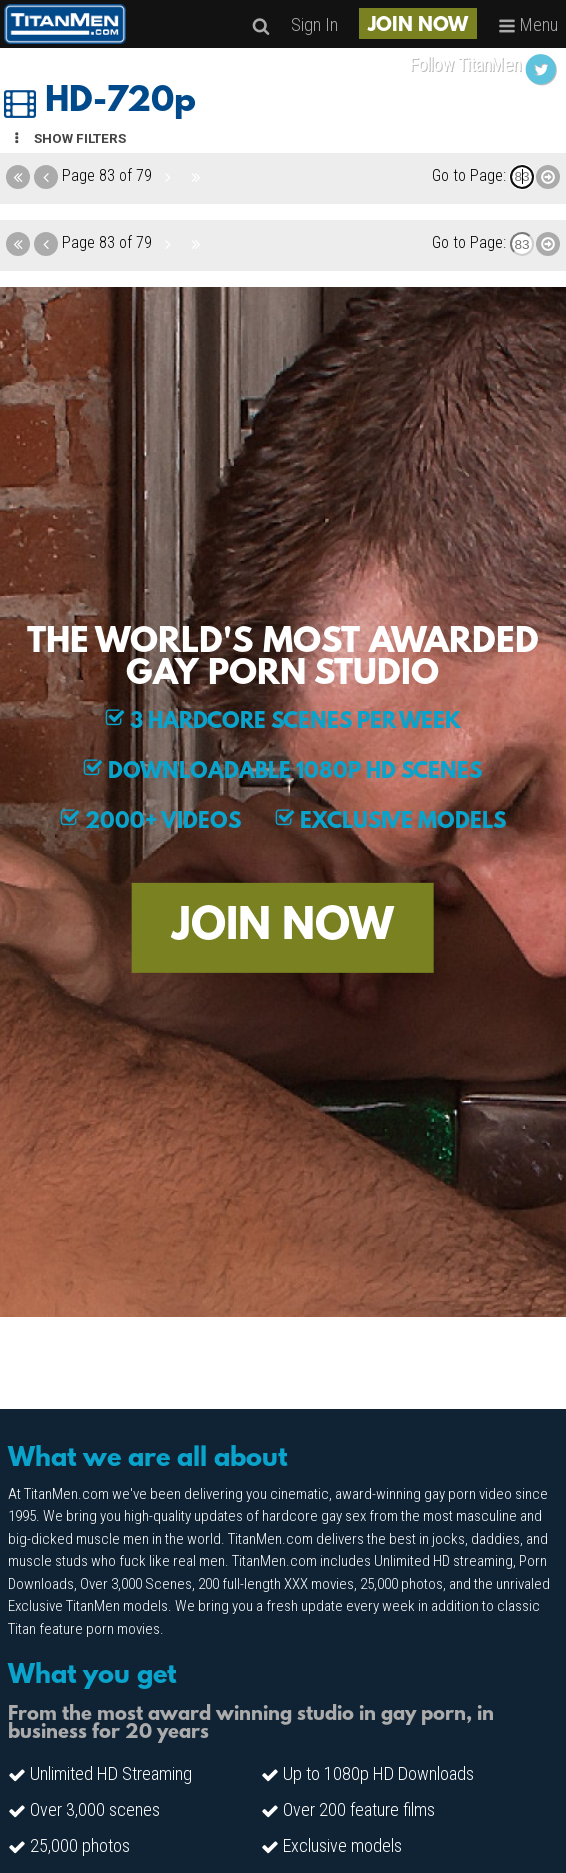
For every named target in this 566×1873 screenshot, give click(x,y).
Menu (528, 24)
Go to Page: (469, 175)
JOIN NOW (418, 26)
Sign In (314, 24)
